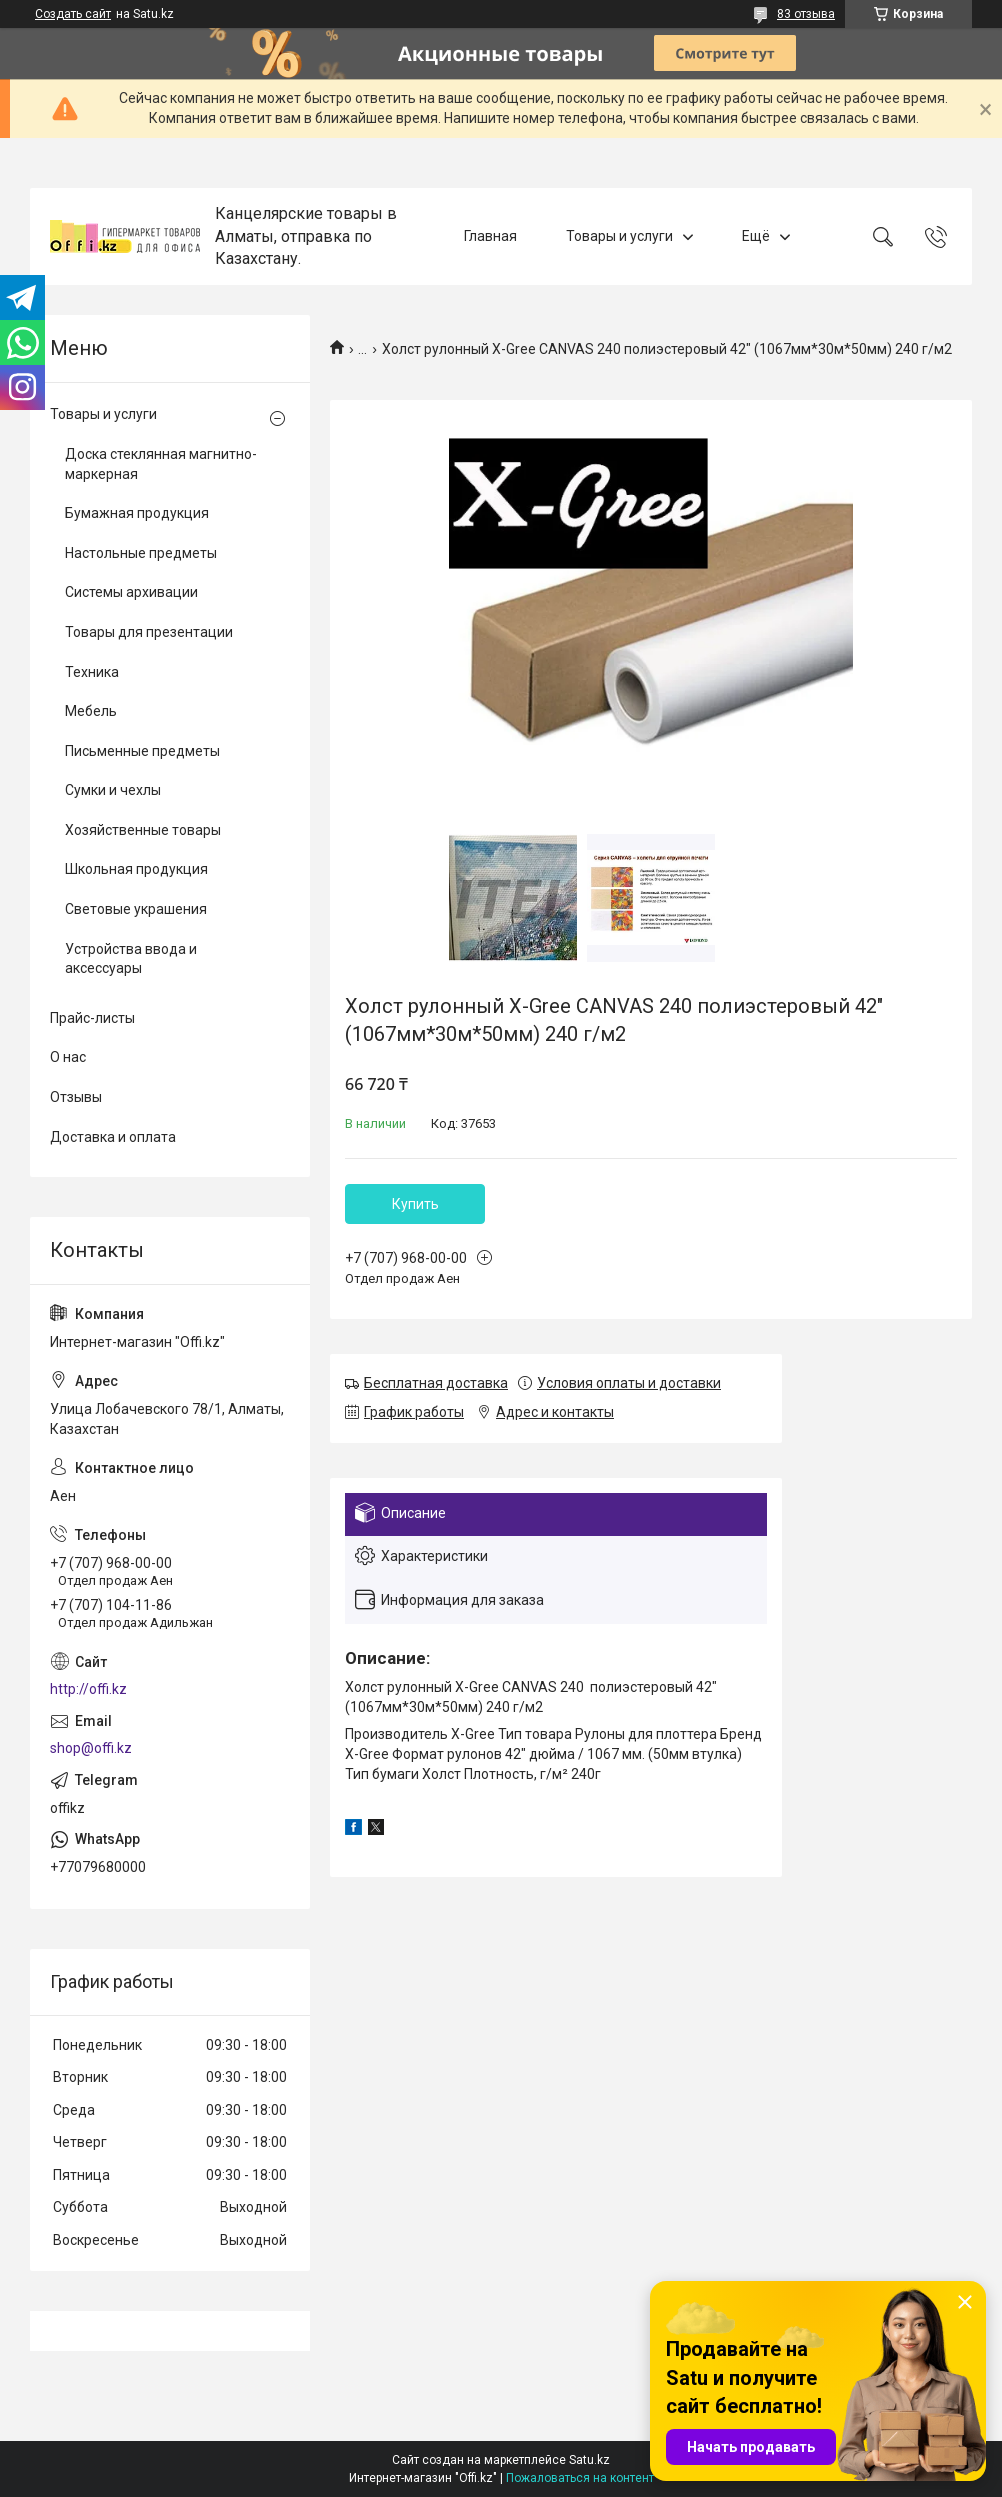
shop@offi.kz (91, 1748)
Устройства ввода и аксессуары (131, 959)
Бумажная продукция (137, 513)
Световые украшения (136, 909)
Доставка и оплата (113, 1137)
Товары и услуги (619, 236)
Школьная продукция (136, 869)
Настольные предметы (141, 553)
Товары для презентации (149, 632)
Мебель (91, 711)
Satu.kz (589, 2460)
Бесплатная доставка (436, 1383)
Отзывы (76, 1097)
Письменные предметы (142, 751)
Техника (92, 672)
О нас (68, 1057)
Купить (415, 1204)
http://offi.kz (88, 1689)
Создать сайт (73, 14)
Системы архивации (131, 592)
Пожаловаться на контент (580, 2478)
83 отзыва (806, 14)
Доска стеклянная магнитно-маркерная (161, 464)
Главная (490, 236)
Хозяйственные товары (143, 830)
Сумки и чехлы (113, 790)
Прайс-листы (92, 1018)
